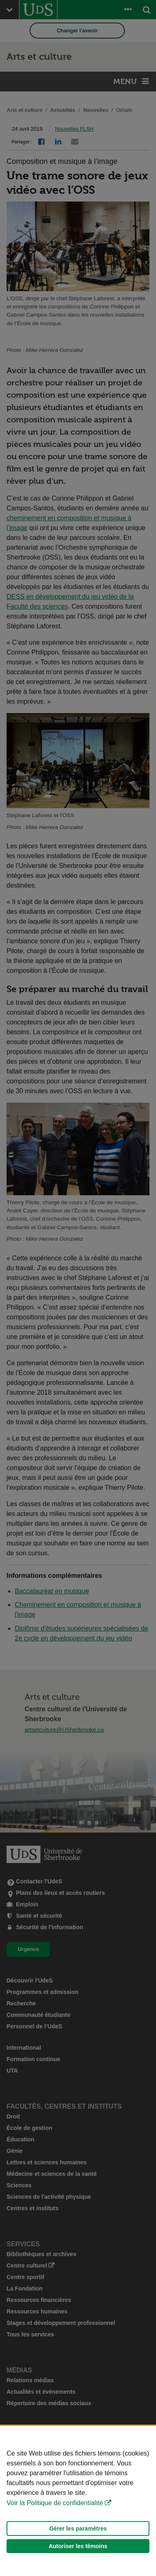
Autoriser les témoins (77, 2546)
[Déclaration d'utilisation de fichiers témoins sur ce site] (78, 2501)
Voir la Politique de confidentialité (55, 2502)
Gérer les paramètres (78, 2528)
